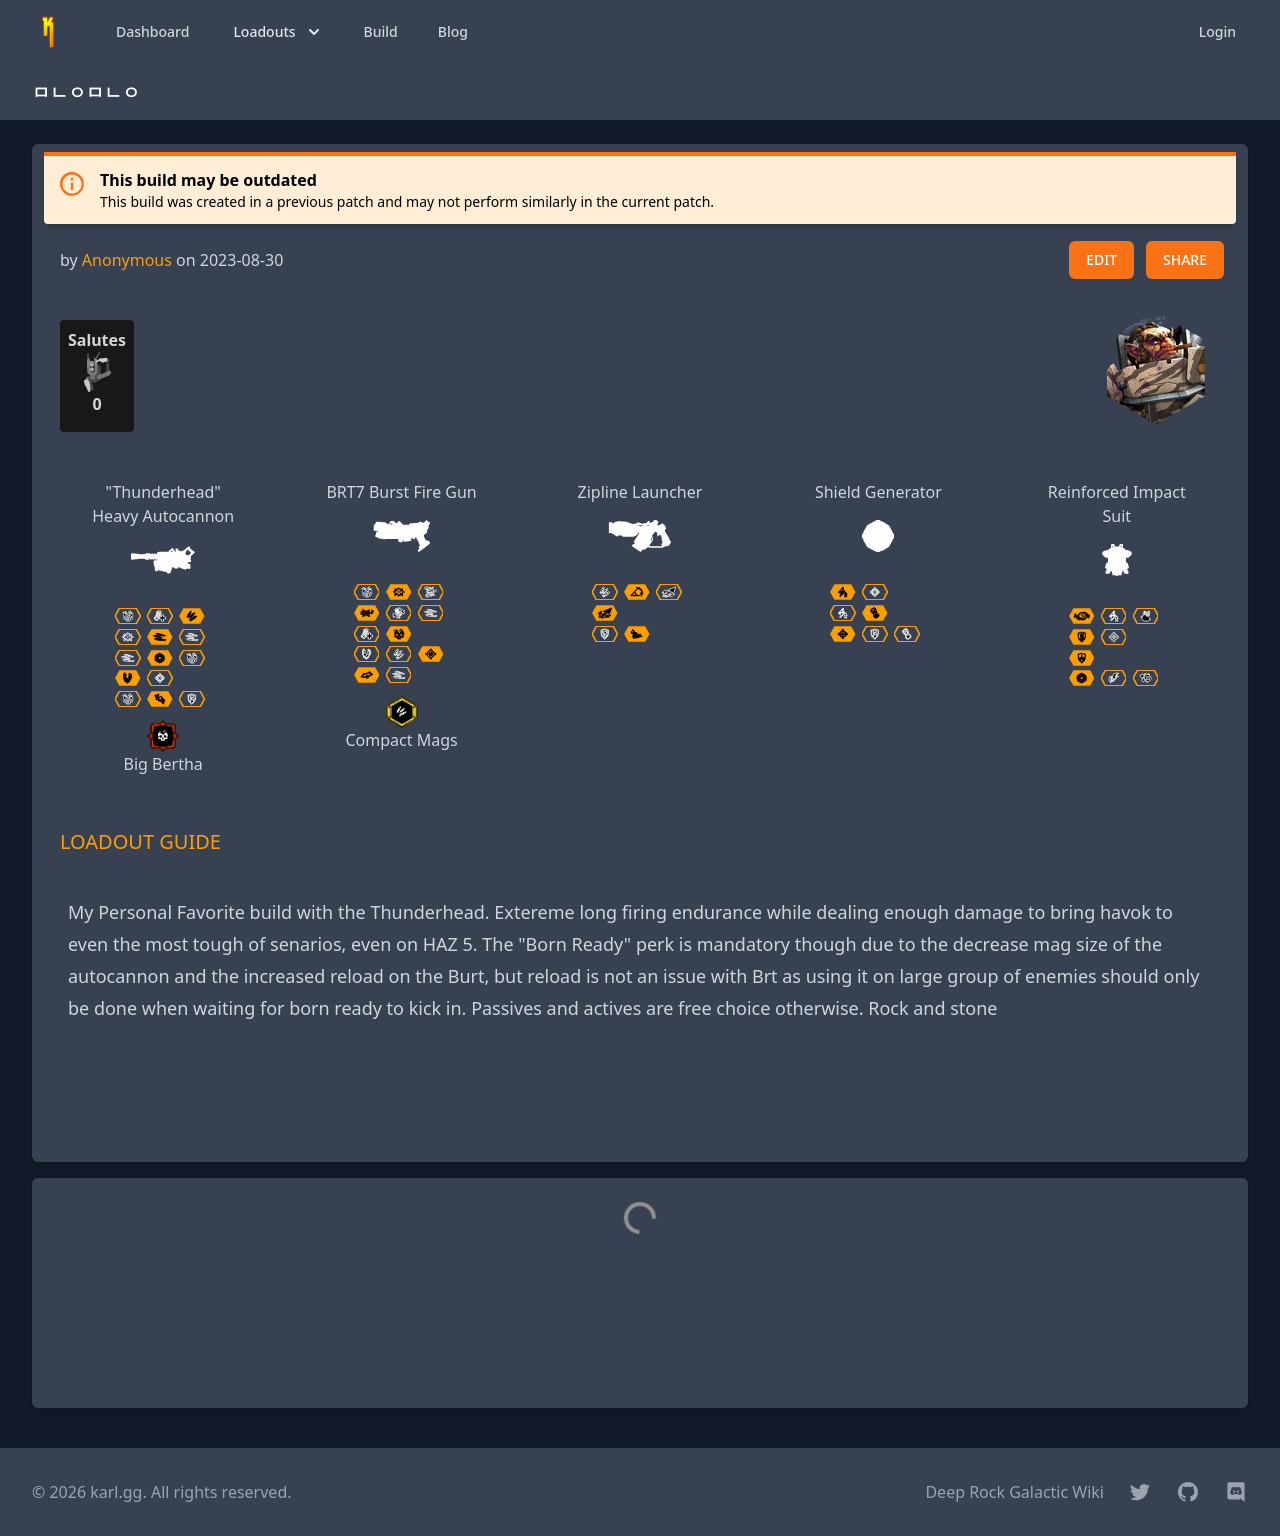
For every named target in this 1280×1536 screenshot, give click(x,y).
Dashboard (152, 31)
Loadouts (278, 32)
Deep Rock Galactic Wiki (1014, 1492)
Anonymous (127, 260)
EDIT (1101, 259)
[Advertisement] (640, 1101)
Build (381, 31)
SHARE (1185, 259)
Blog (453, 31)
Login (1217, 31)
